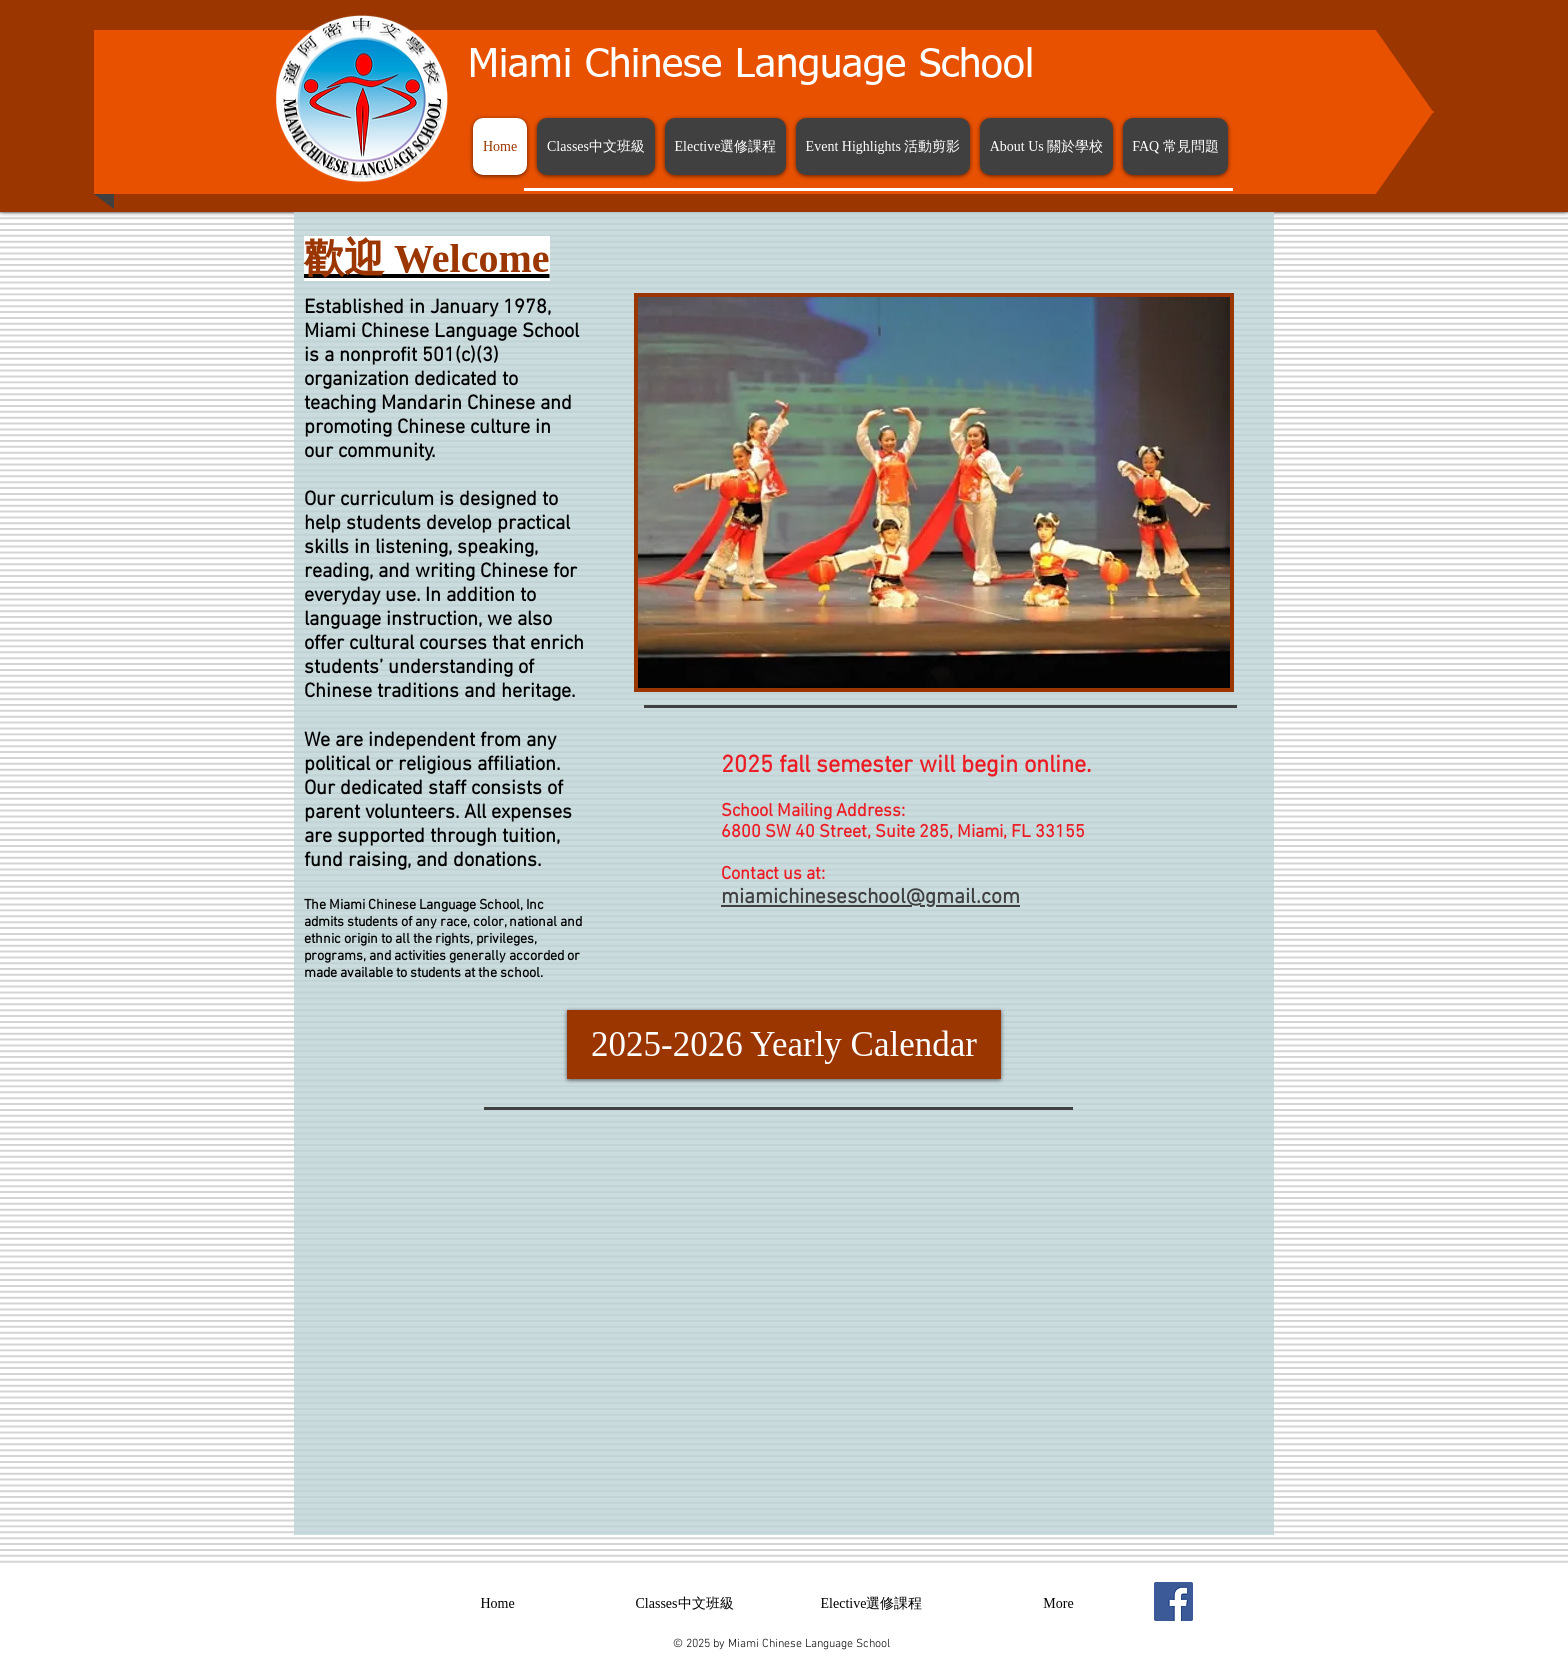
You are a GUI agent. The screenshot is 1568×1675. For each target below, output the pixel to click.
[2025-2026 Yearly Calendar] (784, 1044)
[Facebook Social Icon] (1173, 1601)
